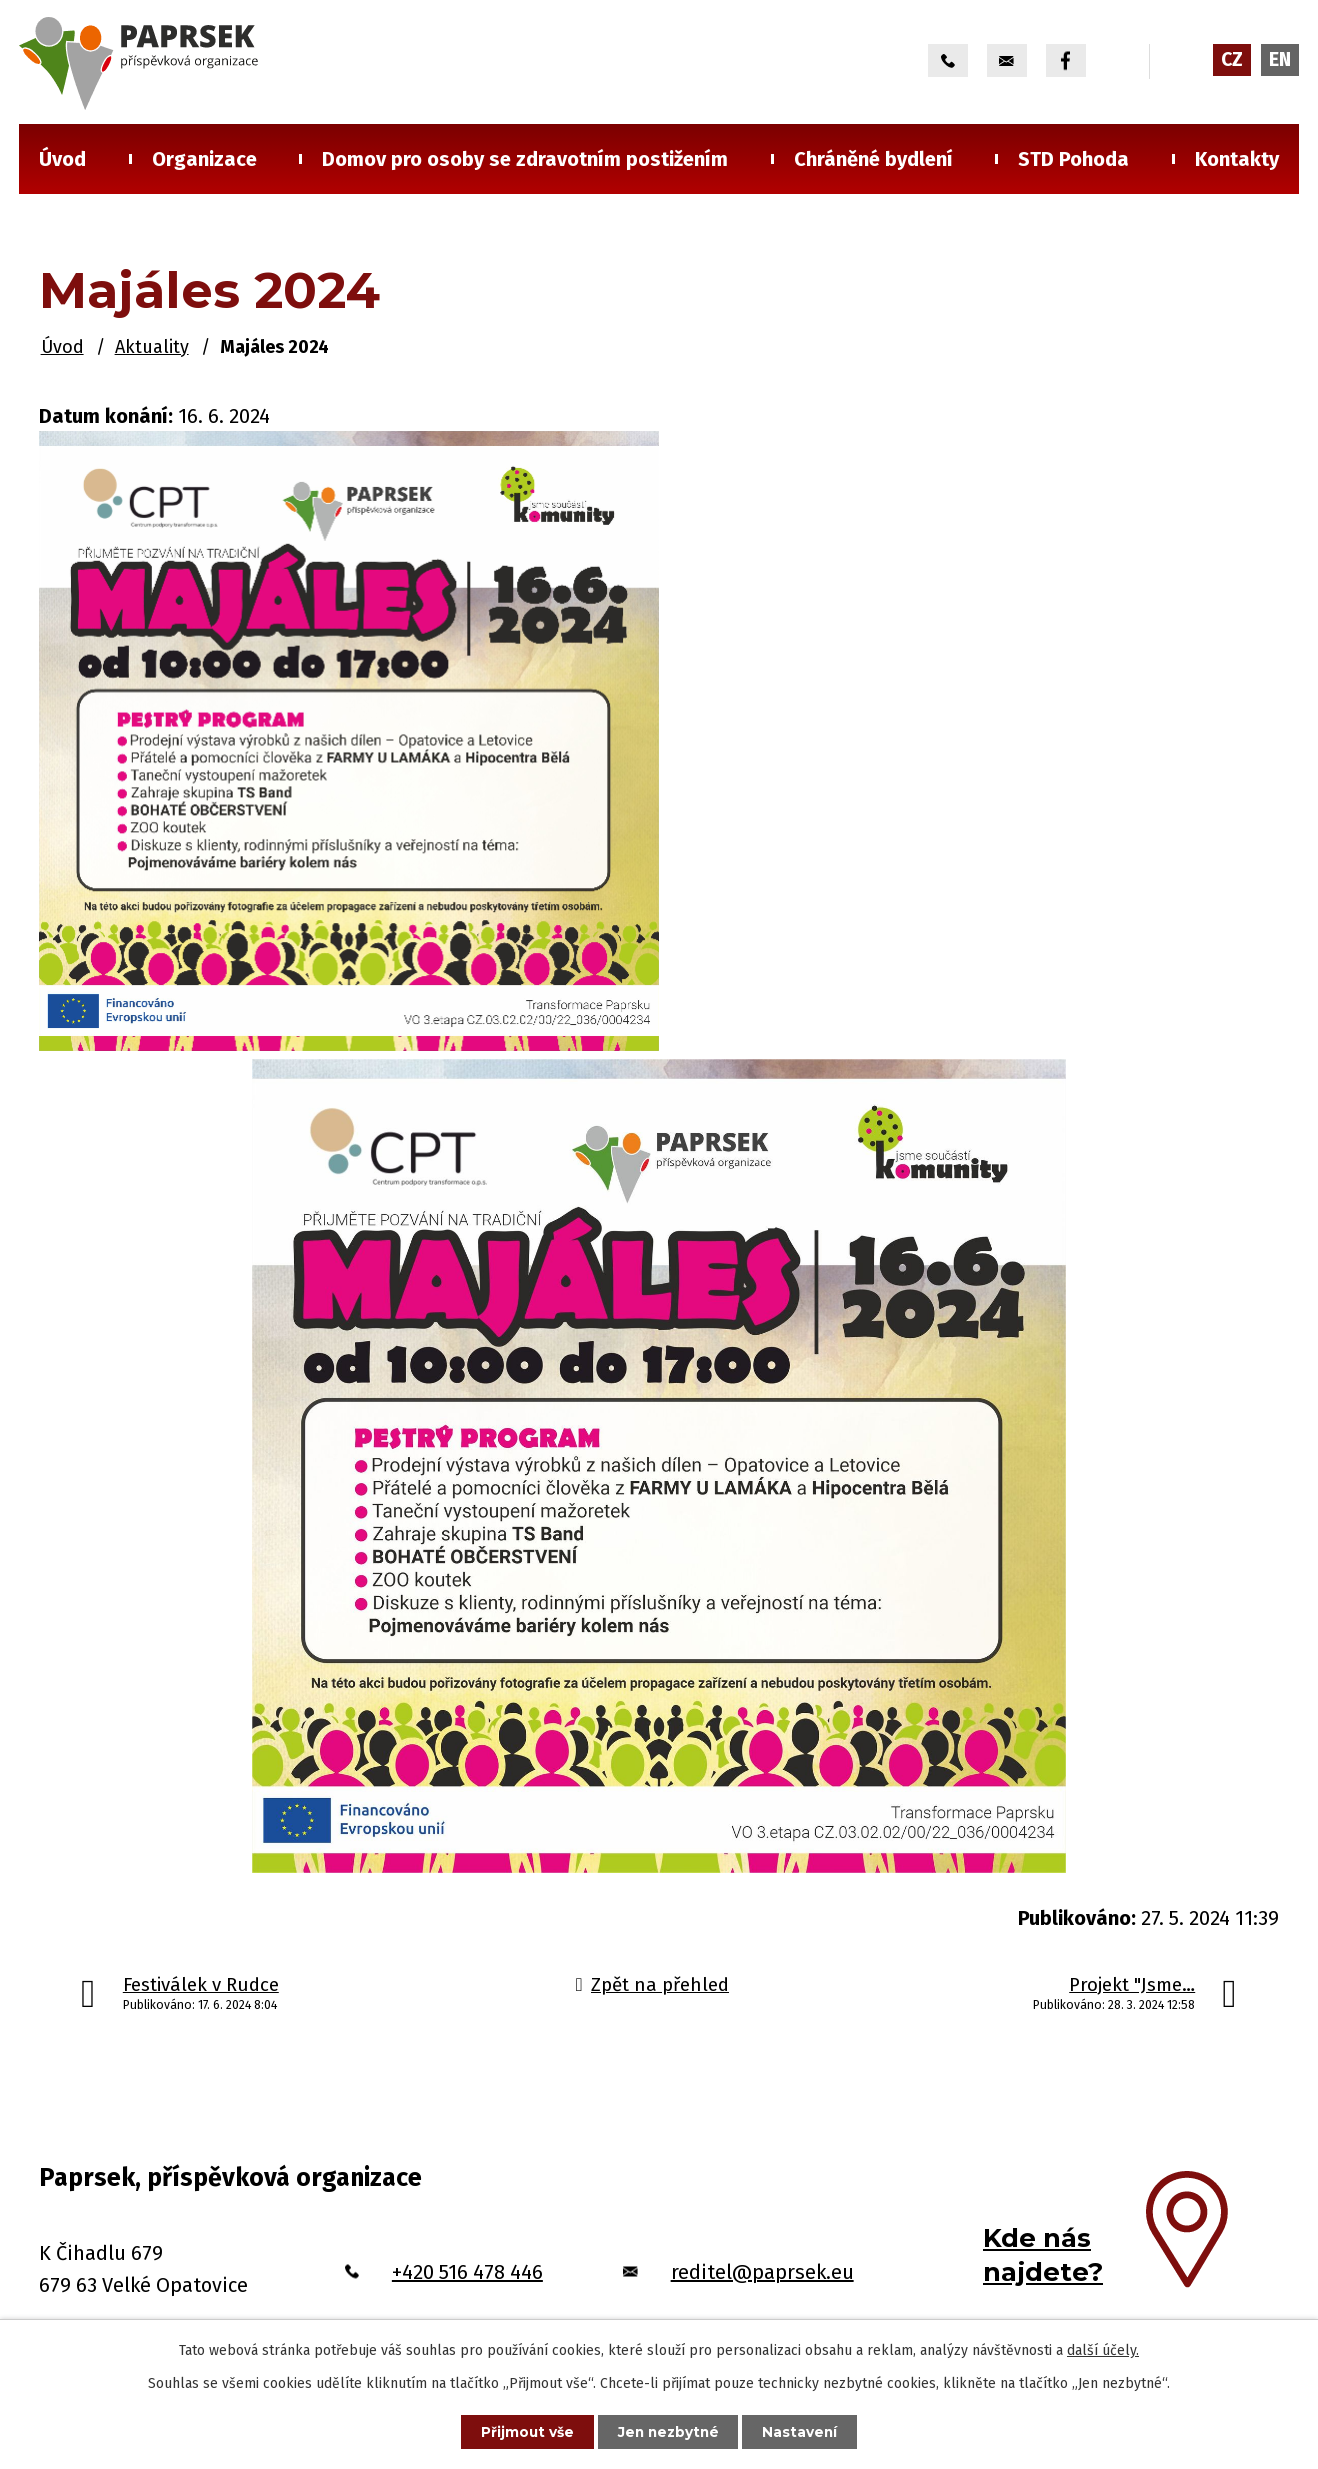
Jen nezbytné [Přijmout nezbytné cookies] (668, 2431)
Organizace (204, 159)
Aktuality (152, 347)
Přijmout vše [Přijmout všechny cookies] (523, 2431)
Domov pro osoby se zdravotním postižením (525, 159)
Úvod (62, 159)
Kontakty (1237, 159)
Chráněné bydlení (873, 159)
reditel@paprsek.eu (762, 2272)
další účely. (1103, 2349)
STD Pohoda (1073, 159)
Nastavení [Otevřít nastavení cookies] (805, 2431)
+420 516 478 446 (467, 2272)
